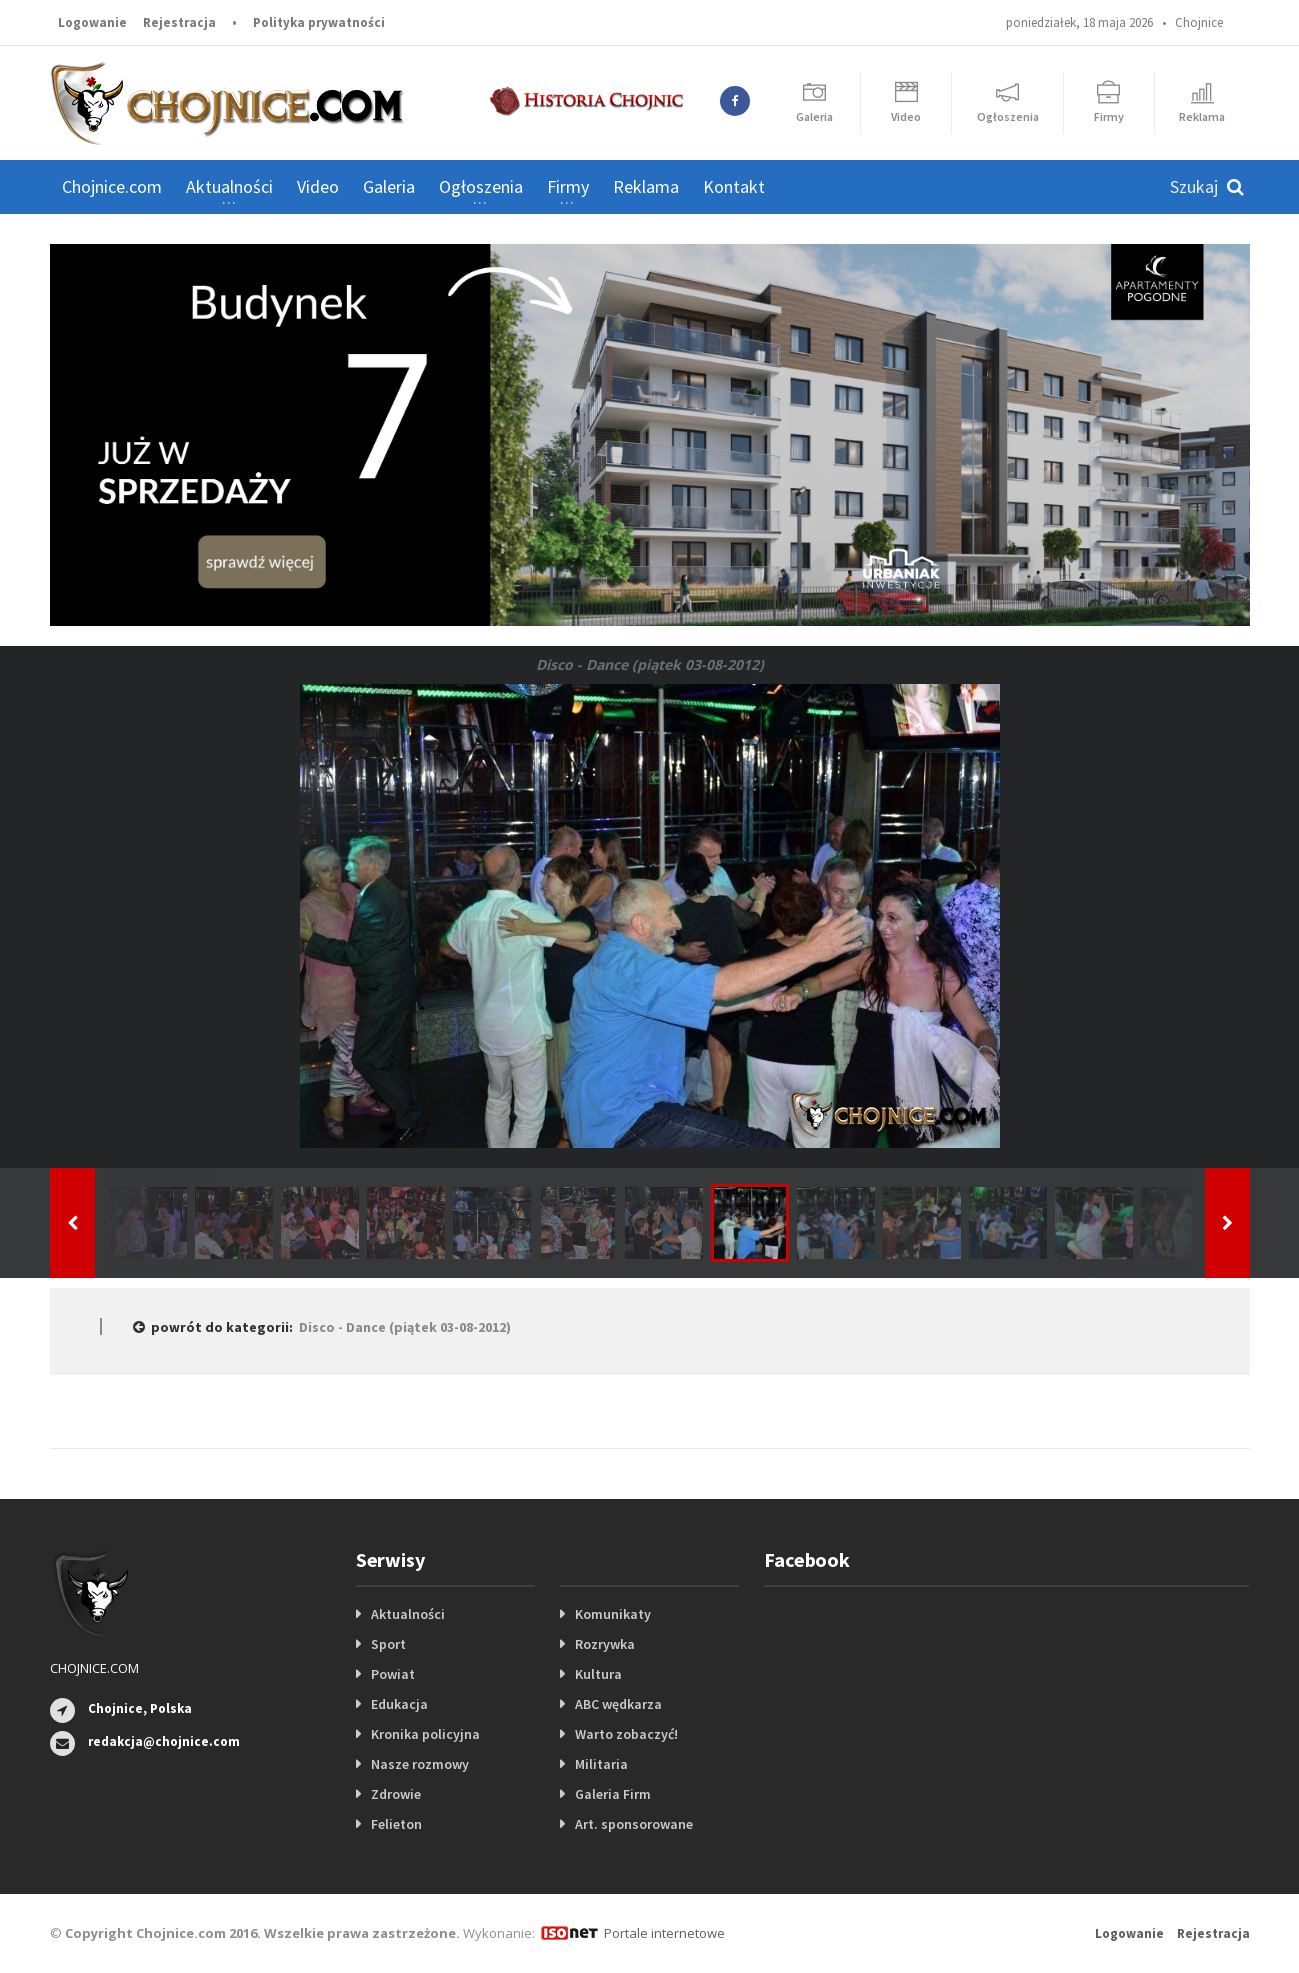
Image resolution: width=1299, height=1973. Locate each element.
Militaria (601, 1764)
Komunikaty (613, 1614)
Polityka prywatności (319, 22)
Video (318, 186)
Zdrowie (396, 1794)
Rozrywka (605, 1644)
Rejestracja (179, 22)
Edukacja (399, 1704)
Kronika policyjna (425, 1734)
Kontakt (734, 186)
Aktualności (408, 1614)
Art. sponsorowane (634, 1824)
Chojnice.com (112, 186)
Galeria (389, 186)
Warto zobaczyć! (626, 1734)
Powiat (393, 1674)
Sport (388, 1644)
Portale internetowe (664, 1933)
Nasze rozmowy (420, 1764)
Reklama (646, 186)
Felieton (396, 1824)
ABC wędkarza (618, 1704)
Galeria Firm (613, 1794)
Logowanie (92, 22)
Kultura (598, 1674)
